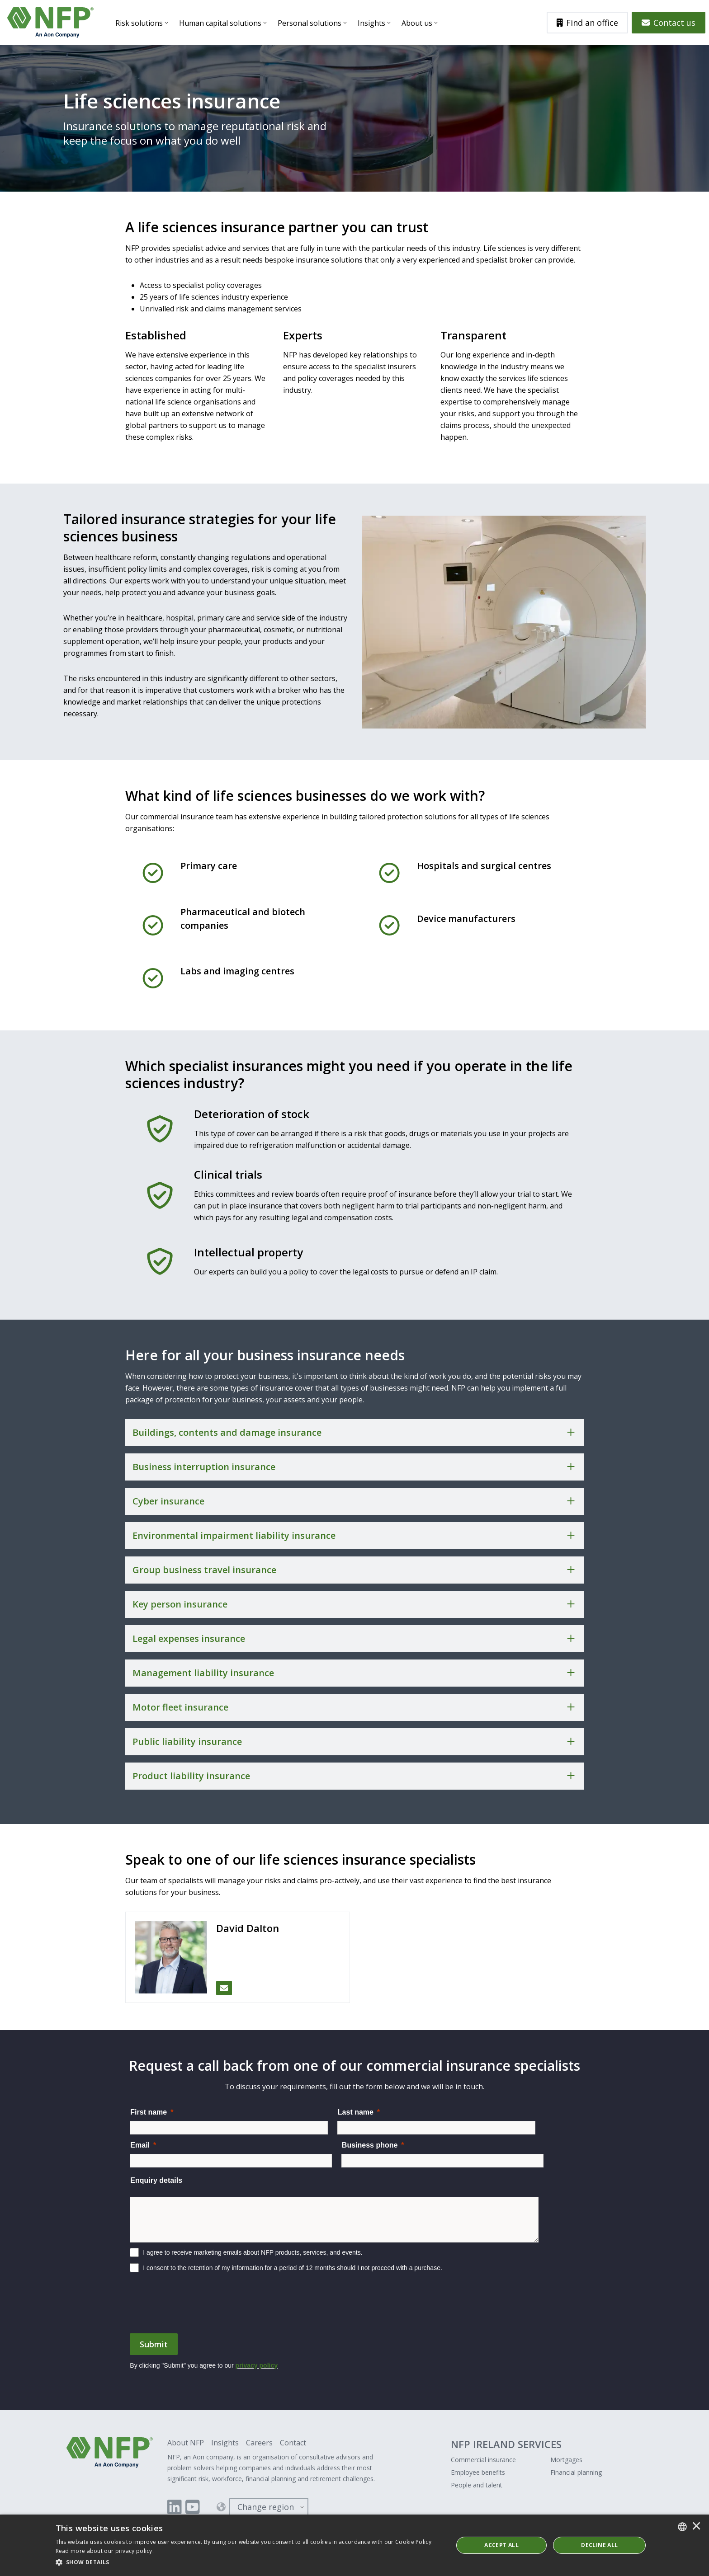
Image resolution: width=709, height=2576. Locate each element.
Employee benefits (478, 2472)
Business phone (370, 2145)
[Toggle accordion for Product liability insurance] (354, 1776)
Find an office (588, 22)
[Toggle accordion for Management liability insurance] (354, 1673)
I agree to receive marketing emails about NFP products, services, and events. (252, 2252)
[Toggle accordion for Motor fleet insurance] (354, 1707)
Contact (293, 2443)
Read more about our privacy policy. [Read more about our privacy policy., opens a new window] (105, 2551)
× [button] (696, 2526)
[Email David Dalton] (224, 1988)
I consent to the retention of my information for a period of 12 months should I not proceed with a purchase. (292, 2267)
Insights (371, 23)
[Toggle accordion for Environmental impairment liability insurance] (354, 1535)
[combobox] (682, 2526)
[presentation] (198, 2307)
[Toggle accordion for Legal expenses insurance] (354, 1638)
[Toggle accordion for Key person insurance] (354, 1604)
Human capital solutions (220, 23)
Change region (265, 2506)
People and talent (476, 2485)
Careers (259, 2443)
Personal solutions (309, 23)
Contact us (668, 22)
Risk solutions (139, 23)
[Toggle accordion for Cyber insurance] (354, 1501)
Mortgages (566, 2459)
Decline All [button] (599, 2545)
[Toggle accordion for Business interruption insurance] (354, 1467)
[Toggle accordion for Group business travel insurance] (354, 1570)
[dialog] (354, 2545)
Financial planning (576, 2472)
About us (417, 23)
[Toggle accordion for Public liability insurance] (354, 1741)
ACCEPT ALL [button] (501, 2545)
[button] (248, 2562)
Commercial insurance (483, 2459)
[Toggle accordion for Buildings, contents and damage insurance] (354, 1432)
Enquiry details (156, 2180)
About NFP (185, 2443)
